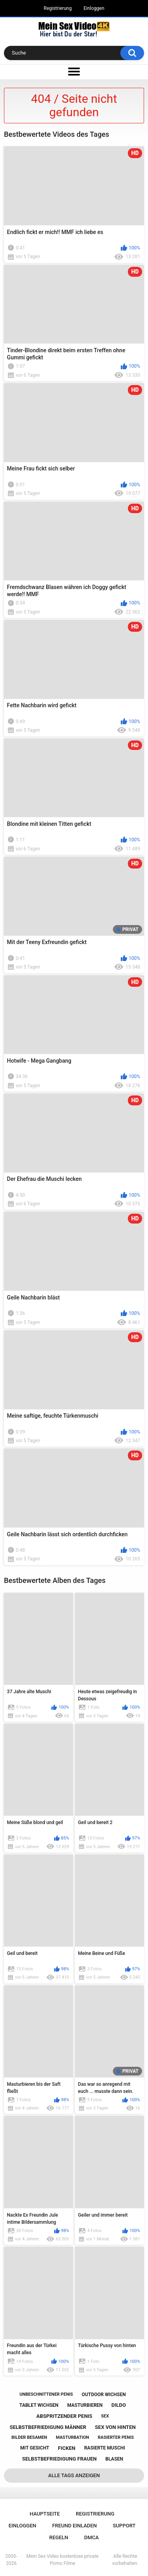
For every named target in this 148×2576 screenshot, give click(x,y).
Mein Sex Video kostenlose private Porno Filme (62, 2559)
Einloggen (94, 8)
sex (105, 2416)
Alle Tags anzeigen (74, 2475)
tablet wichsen (38, 2405)
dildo (118, 2405)
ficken (66, 2448)
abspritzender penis (64, 2416)
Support (124, 2526)
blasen (114, 2459)
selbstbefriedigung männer (47, 2427)
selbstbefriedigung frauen (59, 2459)
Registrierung (58, 8)
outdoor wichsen (104, 2394)
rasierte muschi (104, 2448)
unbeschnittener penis (46, 2394)
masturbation (72, 2437)
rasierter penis (116, 2437)
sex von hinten (115, 2427)
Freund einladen (74, 2526)
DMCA (91, 2537)
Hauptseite (45, 2514)
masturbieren (85, 2405)
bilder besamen (29, 2437)
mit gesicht (34, 2448)
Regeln (58, 2537)
